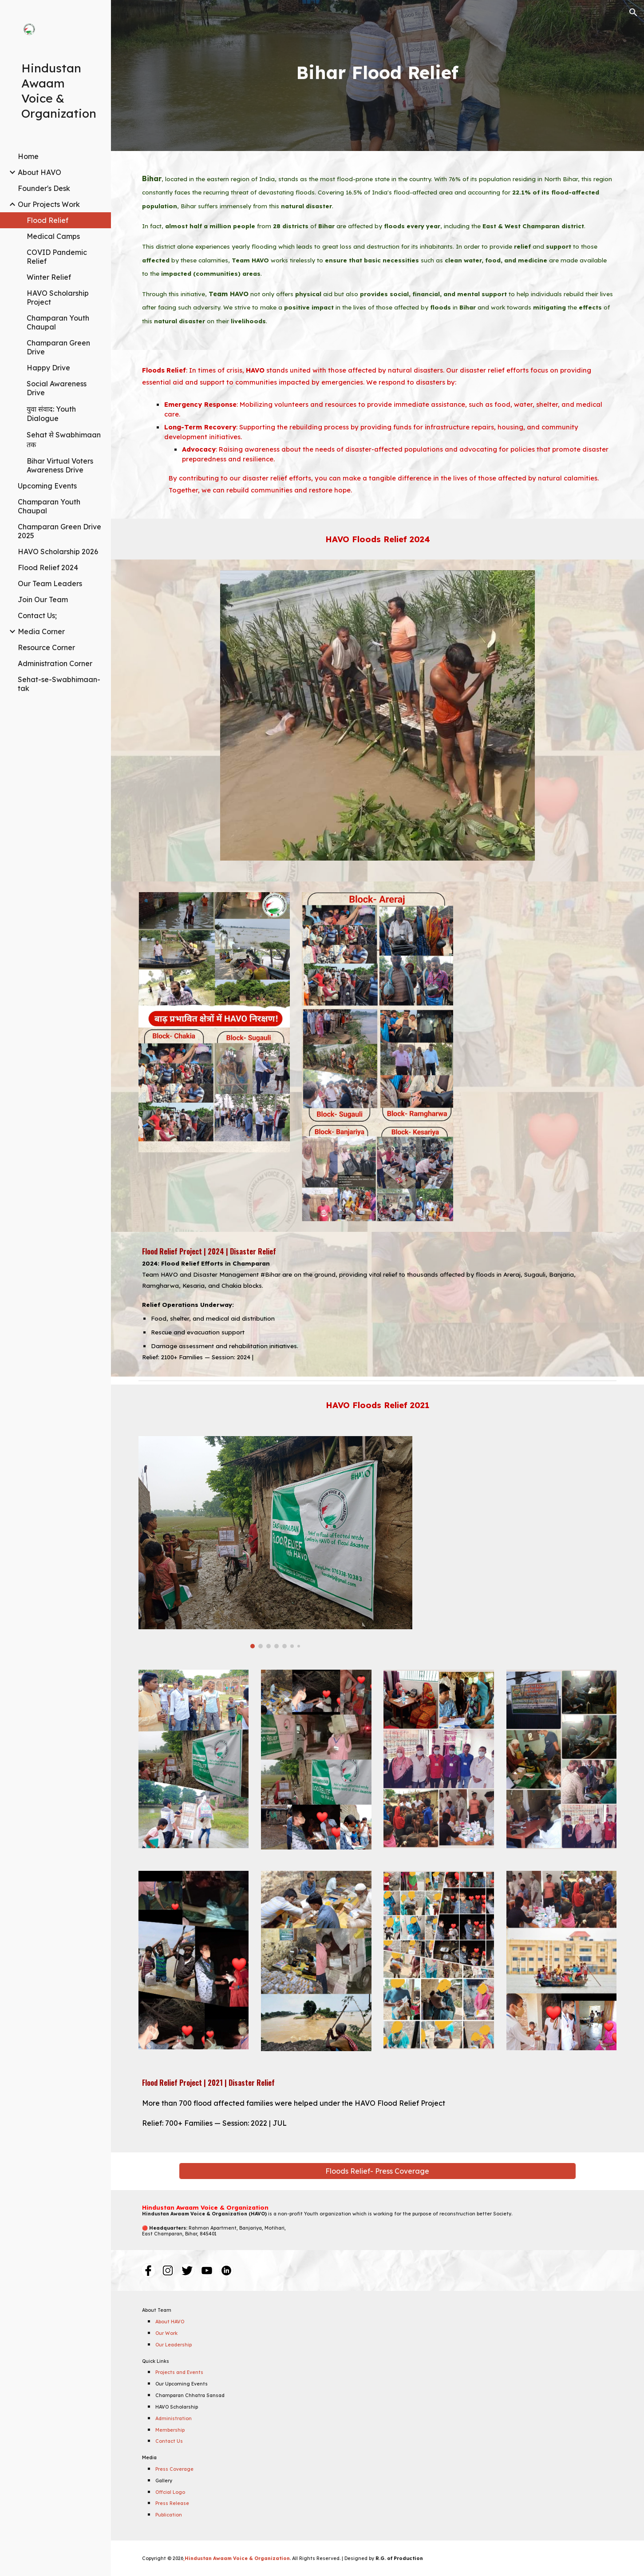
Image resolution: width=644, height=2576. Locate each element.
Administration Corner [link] (55, 663)
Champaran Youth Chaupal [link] (58, 322)
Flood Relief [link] (47, 220)
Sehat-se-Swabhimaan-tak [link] (59, 684)
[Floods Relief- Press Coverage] (377, 2171)
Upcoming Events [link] (47, 485)
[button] (633, 12)
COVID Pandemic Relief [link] (57, 257)
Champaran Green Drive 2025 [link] (59, 531)
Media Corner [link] (41, 631)
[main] (377, 75)
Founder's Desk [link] (44, 188)
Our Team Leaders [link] (50, 583)
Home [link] (28, 156)
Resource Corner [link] (46, 647)
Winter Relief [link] (49, 277)
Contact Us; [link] (37, 615)
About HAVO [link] (39, 172)
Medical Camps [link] (53, 236)
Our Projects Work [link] (49, 204)
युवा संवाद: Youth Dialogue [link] (51, 414)
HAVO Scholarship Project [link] (58, 297)
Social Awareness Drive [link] (57, 388)
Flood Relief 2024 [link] (48, 567)
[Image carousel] (377, 720)
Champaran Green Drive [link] (58, 347)
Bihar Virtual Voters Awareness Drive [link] (60, 465)
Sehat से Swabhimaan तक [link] (64, 439)
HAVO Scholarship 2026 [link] (58, 551)
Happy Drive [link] (48, 367)
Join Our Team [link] (43, 599)
